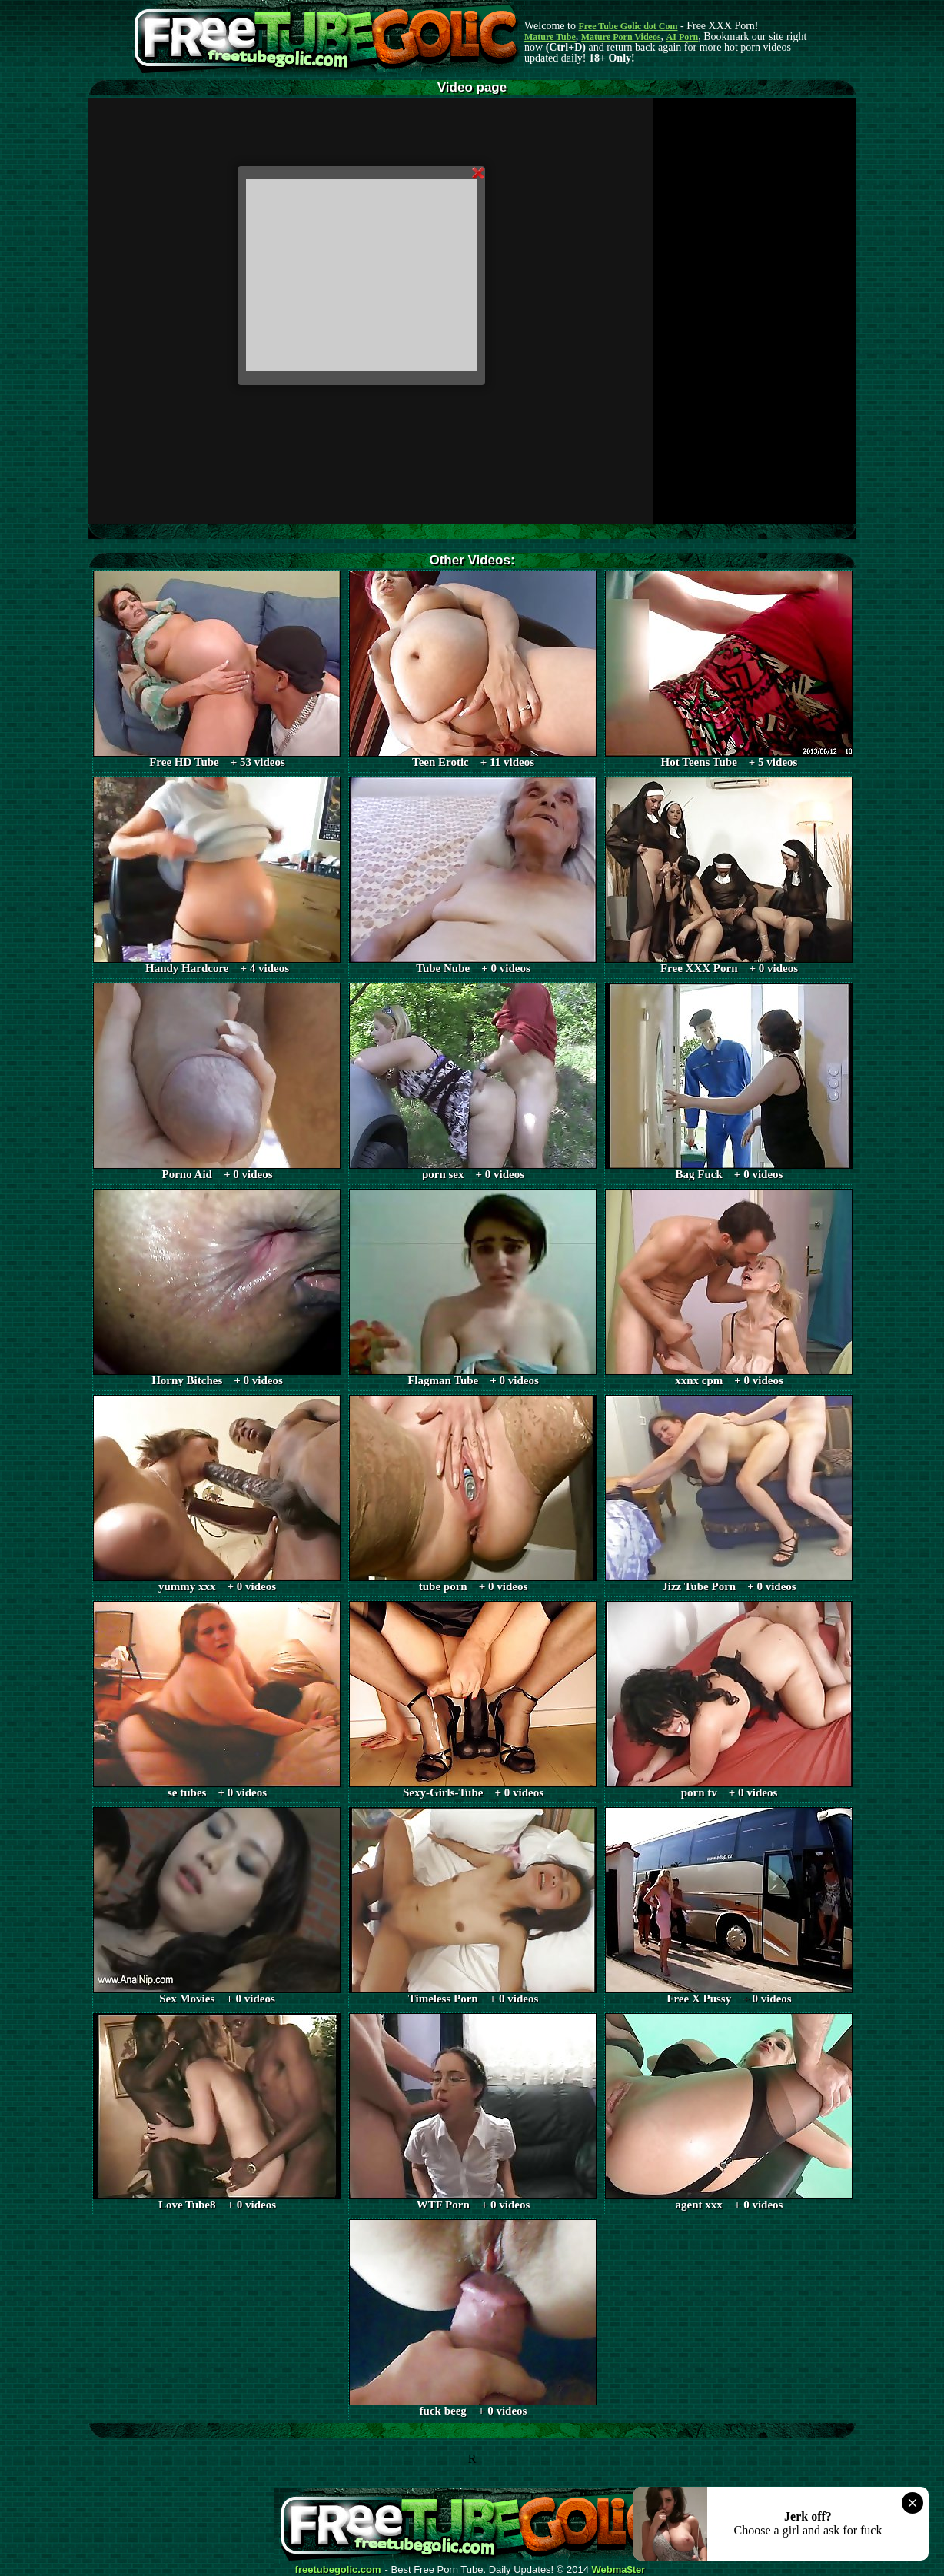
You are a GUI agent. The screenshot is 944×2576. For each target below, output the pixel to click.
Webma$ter (619, 2569)
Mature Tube (550, 37)
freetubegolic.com (338, 2569)
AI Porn (682, 37)
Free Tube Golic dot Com (627, 26)
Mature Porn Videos (621, 37)
